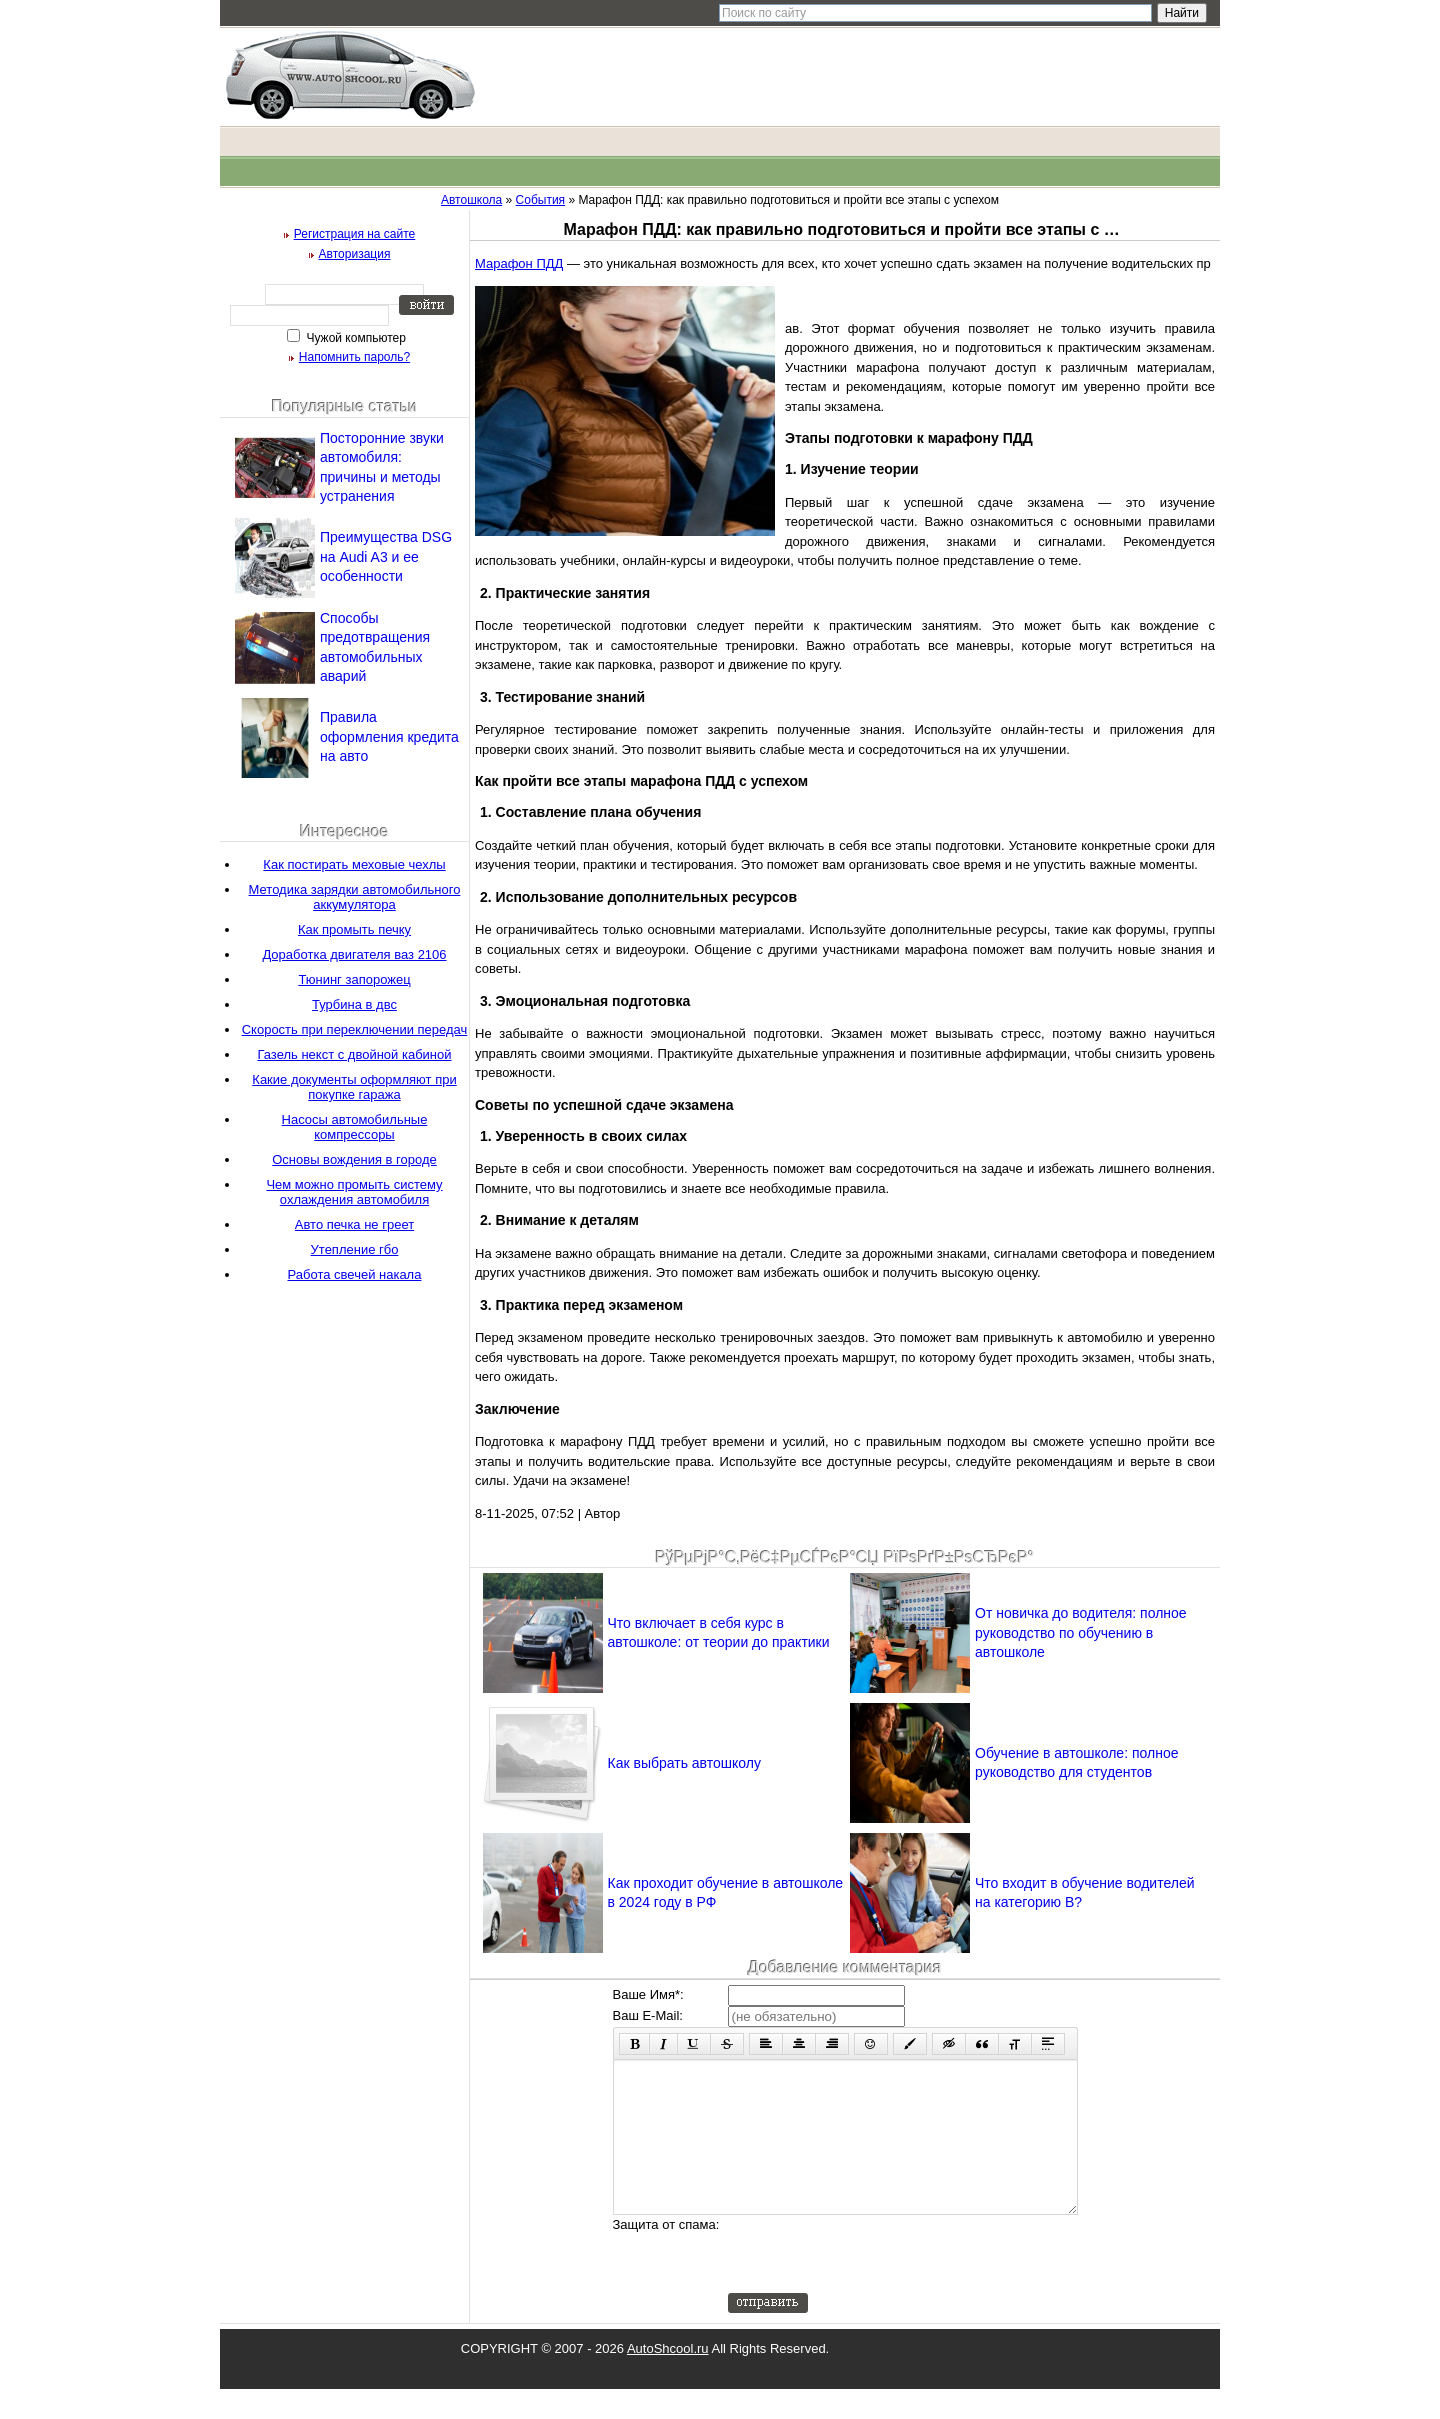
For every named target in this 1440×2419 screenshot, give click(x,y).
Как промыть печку (354, 929)
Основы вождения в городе (354, 1159)
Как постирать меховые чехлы (354, 864)
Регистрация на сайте (355, 234)
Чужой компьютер (354, 338)
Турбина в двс (354, 1004)
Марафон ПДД (519, 263)
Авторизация (355, 254)
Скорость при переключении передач (355, 1029)
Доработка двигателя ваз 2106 (354, 954)
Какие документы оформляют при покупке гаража (354, 1087)
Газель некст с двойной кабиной (354, 1054)
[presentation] (880, 2284)
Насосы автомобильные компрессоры (355, 1127)
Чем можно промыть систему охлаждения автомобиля (354, 1192)
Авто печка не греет (354, 1224)
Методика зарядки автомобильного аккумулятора (355, 897)
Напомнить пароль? (354, 357)
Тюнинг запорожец (354, 979)
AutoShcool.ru (668, 2378)
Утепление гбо (355, 1249)
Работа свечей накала (355, 1274)
